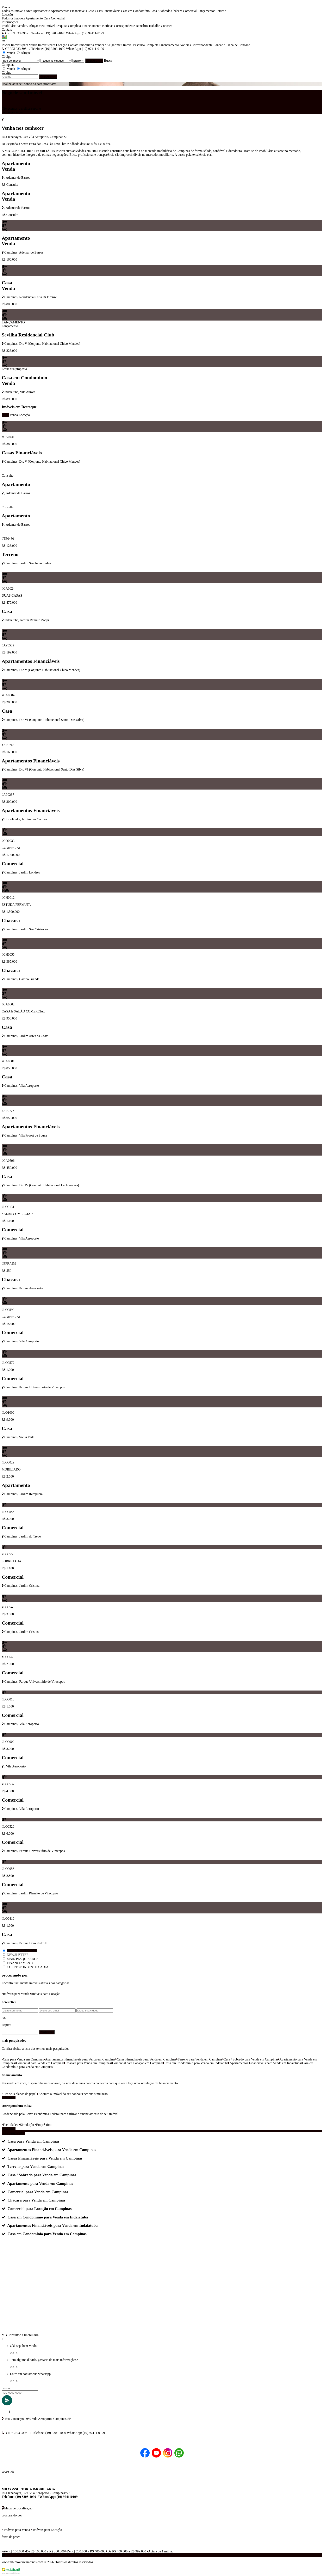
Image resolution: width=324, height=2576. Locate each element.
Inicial (6, 45)
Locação (24, 415)
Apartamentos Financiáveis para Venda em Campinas (80, 2059)
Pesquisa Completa (68, 26)
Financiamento (91, 26)
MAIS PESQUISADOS (22, 1959)
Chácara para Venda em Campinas (87, 2063)
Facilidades (10, 2124)
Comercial (190, 11)
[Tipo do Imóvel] (20, 61)
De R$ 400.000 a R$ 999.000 (126, 2551)
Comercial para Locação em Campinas (137, 2063)
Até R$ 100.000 (13, 2551)
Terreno (221, 11)
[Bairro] (78, 61)
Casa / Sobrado (160, 11)
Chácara (176, 11)
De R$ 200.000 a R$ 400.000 (85, 2551)
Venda (14, 415)
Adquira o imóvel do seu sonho (58, 2094)
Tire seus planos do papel (19, 2094)
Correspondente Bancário (131, 26)
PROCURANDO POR (22, 1950)
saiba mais (8, 2097)
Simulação (26, 2124)
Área (29, 11)
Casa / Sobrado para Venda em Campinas (250, 2059)
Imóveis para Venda (24, 45)
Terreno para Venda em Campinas (199, 2059)
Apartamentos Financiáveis (69, 11)
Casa (91, 11)
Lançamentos (206, 11)
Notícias (107, 26)
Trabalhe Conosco (160, 26)
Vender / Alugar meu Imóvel (36, 26)
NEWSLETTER (18, 1954)
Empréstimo (43, 2124)
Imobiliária (9, 26)
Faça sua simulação (94, 2094)
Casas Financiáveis (107, 11)
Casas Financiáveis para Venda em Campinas (146, 2059)
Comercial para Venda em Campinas (39, 2063)
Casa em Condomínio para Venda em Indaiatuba (195, 2063)
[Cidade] (55, 61)
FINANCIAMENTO (20, 1963)
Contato (7, 29)
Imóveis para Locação (52, 45)
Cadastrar (47, 2032)
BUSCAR (94, 60)
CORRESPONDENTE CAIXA (27, 1967)
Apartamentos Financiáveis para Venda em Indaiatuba (264, 2063)
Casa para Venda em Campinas (23, 2059)
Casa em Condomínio (135, 11)
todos (5, 415)
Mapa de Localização (17, 2508)
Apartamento (41, 11)
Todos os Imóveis (13, 11)
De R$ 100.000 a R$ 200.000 (45, 2551)
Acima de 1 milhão (160, 2551)
